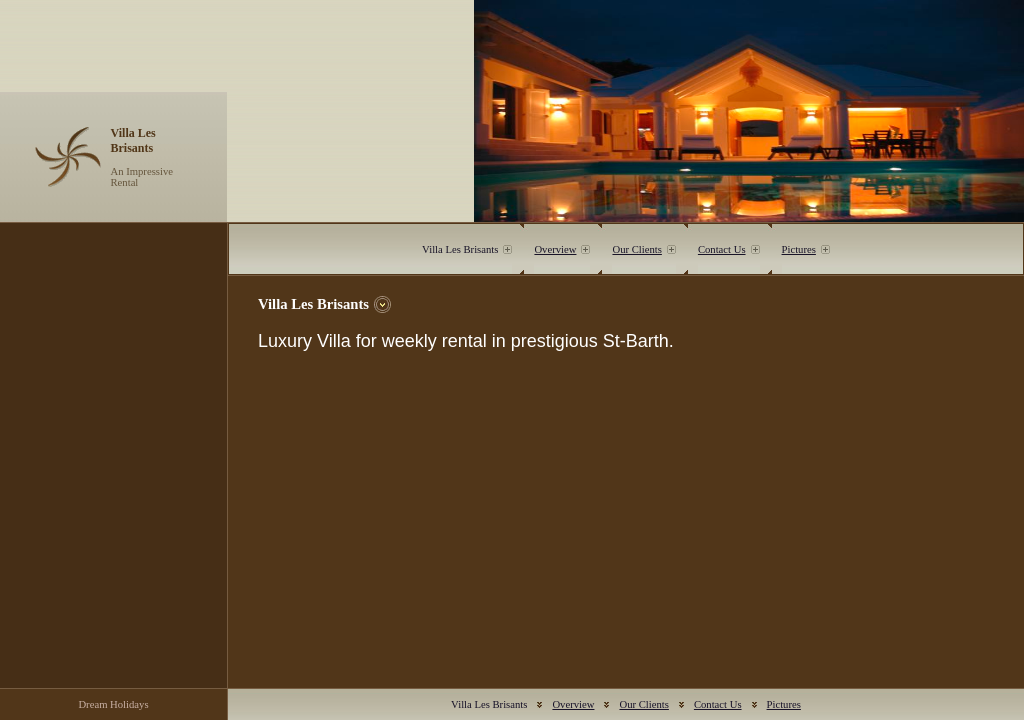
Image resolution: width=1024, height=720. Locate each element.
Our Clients (636, 249)
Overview (555, 249)
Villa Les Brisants (460, 249)
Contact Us (722, 249)
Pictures (799, 249)
